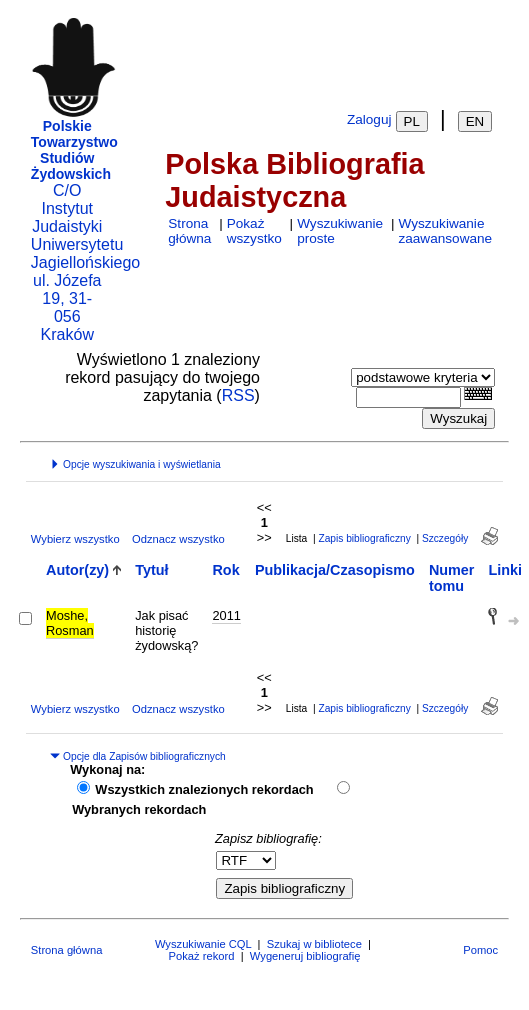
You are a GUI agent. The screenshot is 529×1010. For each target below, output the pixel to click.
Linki (505, 570)
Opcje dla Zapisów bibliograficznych (138, 756)
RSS (238, 395)
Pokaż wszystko (254, 231)
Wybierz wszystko (75, 539)
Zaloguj (369, 119)
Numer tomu (452, 578)
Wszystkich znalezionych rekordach (204, 789)
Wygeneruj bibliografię (305, 956)
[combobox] (408, 397)
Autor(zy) (77, 570)
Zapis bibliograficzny (364, 538)
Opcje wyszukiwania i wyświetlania (135, 464)
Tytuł (151, 570)
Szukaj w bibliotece (314, 944)
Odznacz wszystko (178, 539)
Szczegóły (445, 538)
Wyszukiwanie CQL (203, 944)
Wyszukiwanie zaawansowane (445, 231)
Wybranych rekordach (139, 809)
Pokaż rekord (202, 956)
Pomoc (480, 950)
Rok (225, 570)
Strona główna (189, 231)
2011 (226, 615)
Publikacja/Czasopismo (335, 570)
